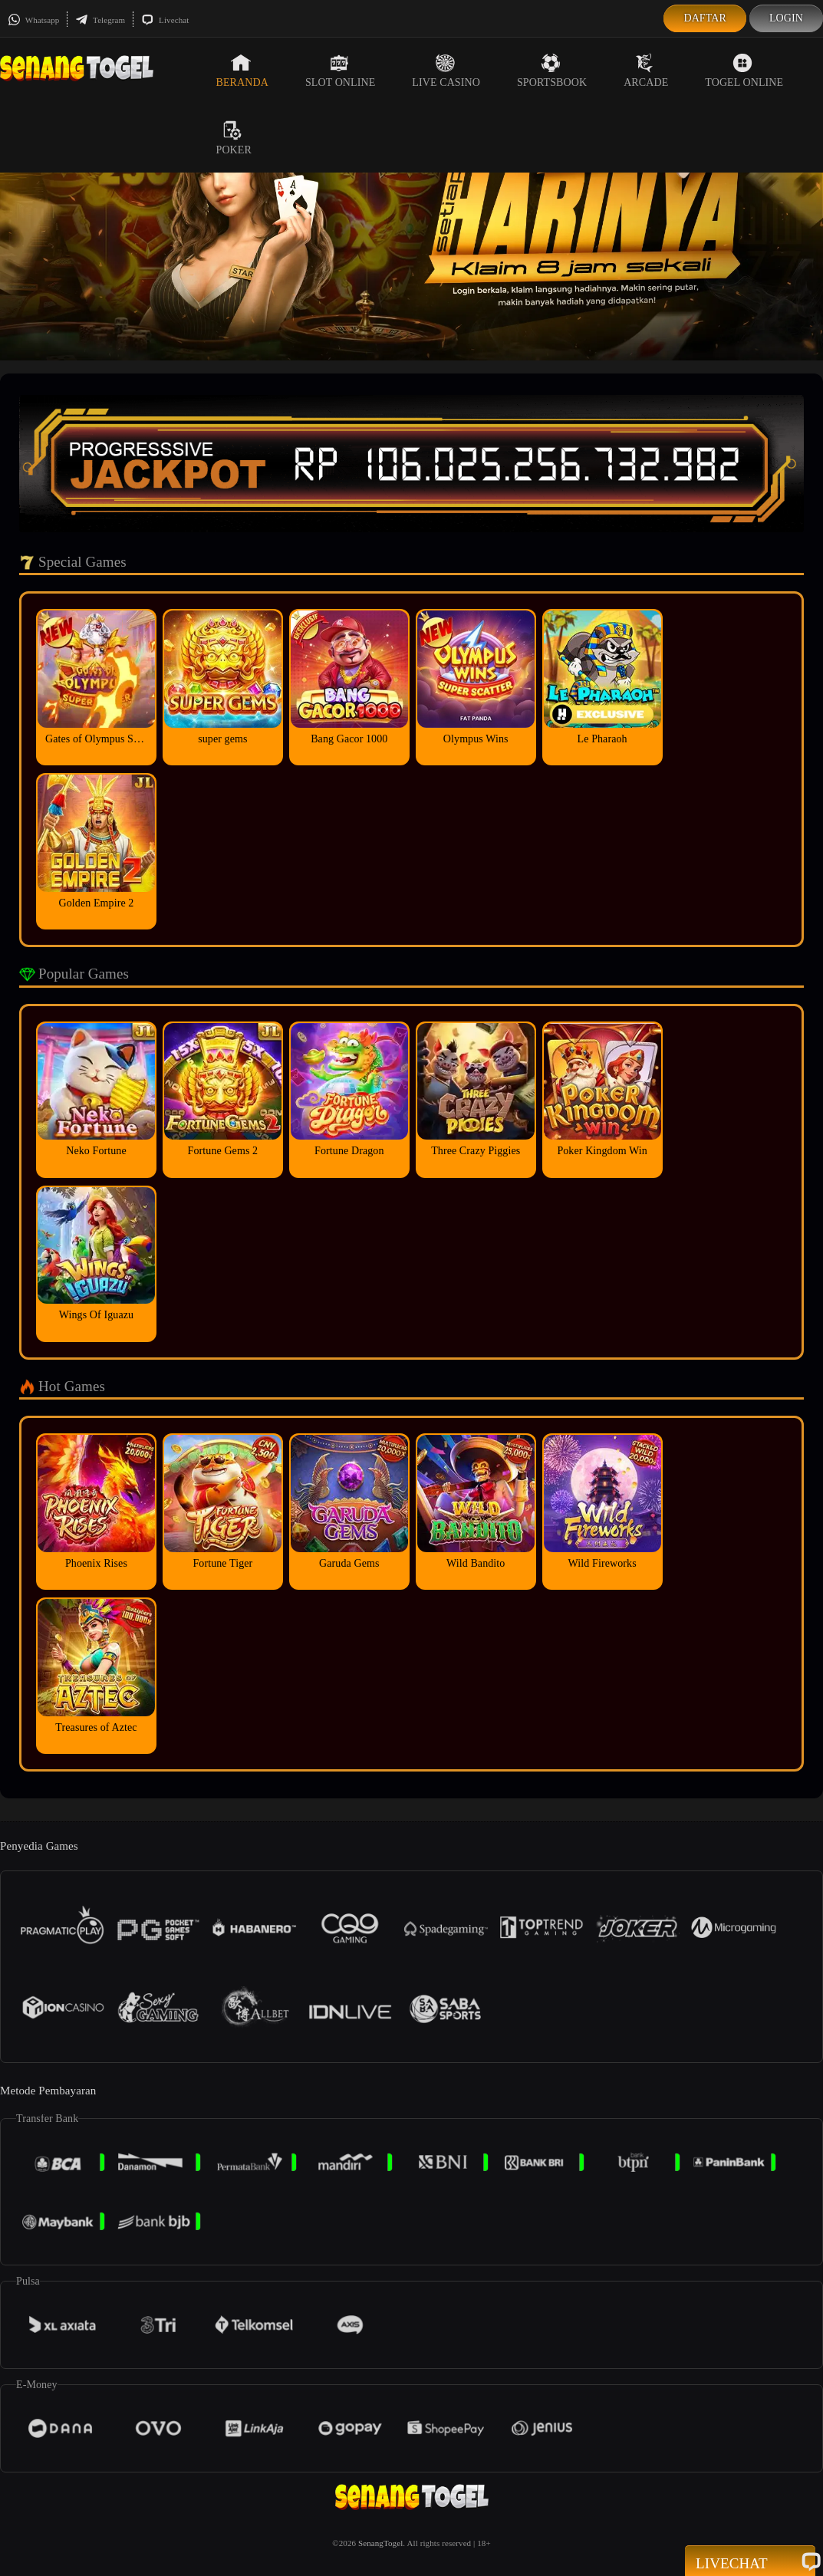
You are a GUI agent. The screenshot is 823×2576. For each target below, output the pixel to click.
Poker (234, 138)
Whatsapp (33, 20)
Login (786, 18)
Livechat (165, 20)
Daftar (704, 18)
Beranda (242, 70)
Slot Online (340, 70)
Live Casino (446, 70)
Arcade (646, 70)
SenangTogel (380, 2543)
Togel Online (744, 70)
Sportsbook (552, 70)
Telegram (100, 20)
